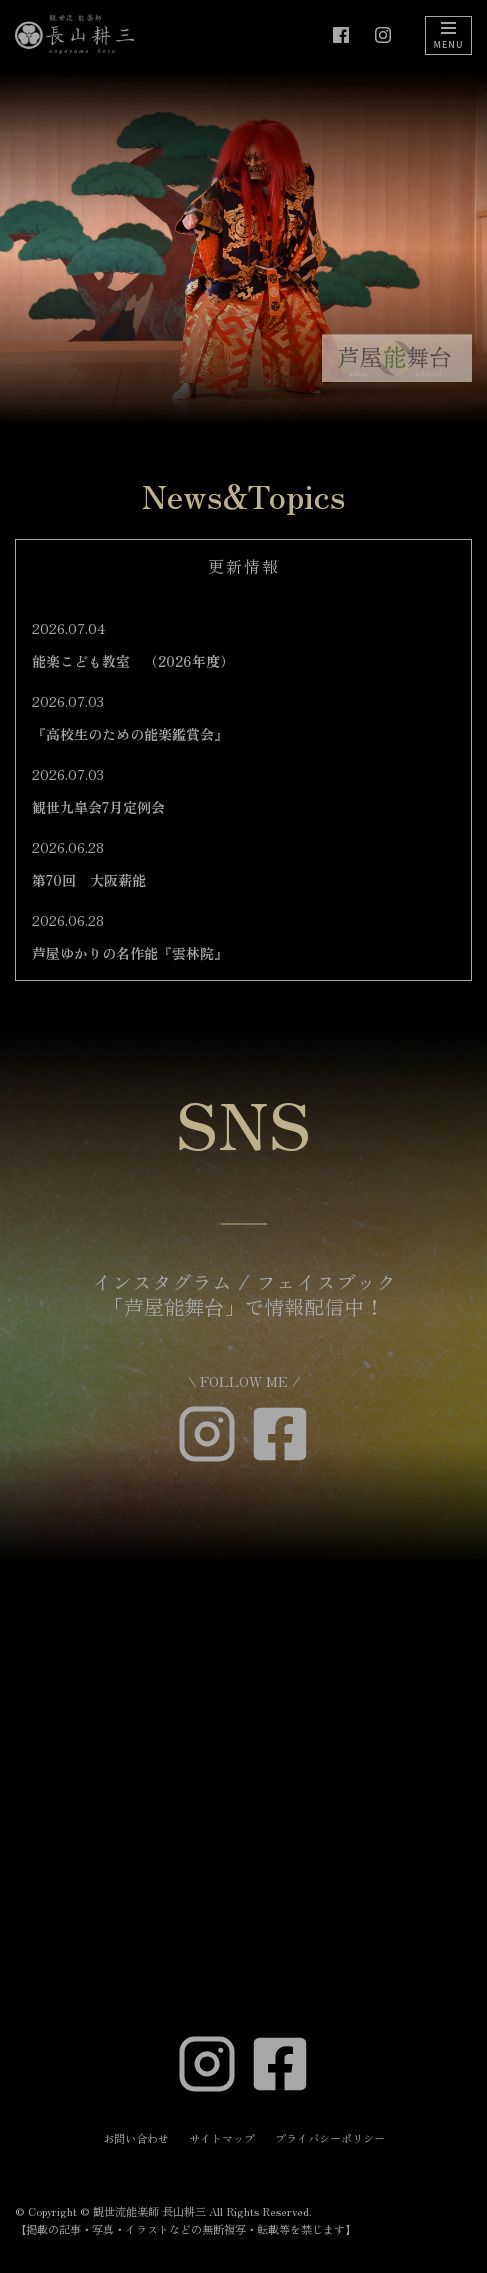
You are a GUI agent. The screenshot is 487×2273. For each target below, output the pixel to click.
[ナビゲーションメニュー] (448, 35)
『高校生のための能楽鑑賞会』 (130, 734)
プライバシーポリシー (330, 2138)
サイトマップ (222, 2138)
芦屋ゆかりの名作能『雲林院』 (130, 953)
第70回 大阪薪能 (89, 880)
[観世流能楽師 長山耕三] (75, 35)
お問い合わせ (136, 2138)
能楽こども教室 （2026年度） (133, 661)
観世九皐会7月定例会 (98, 807)
